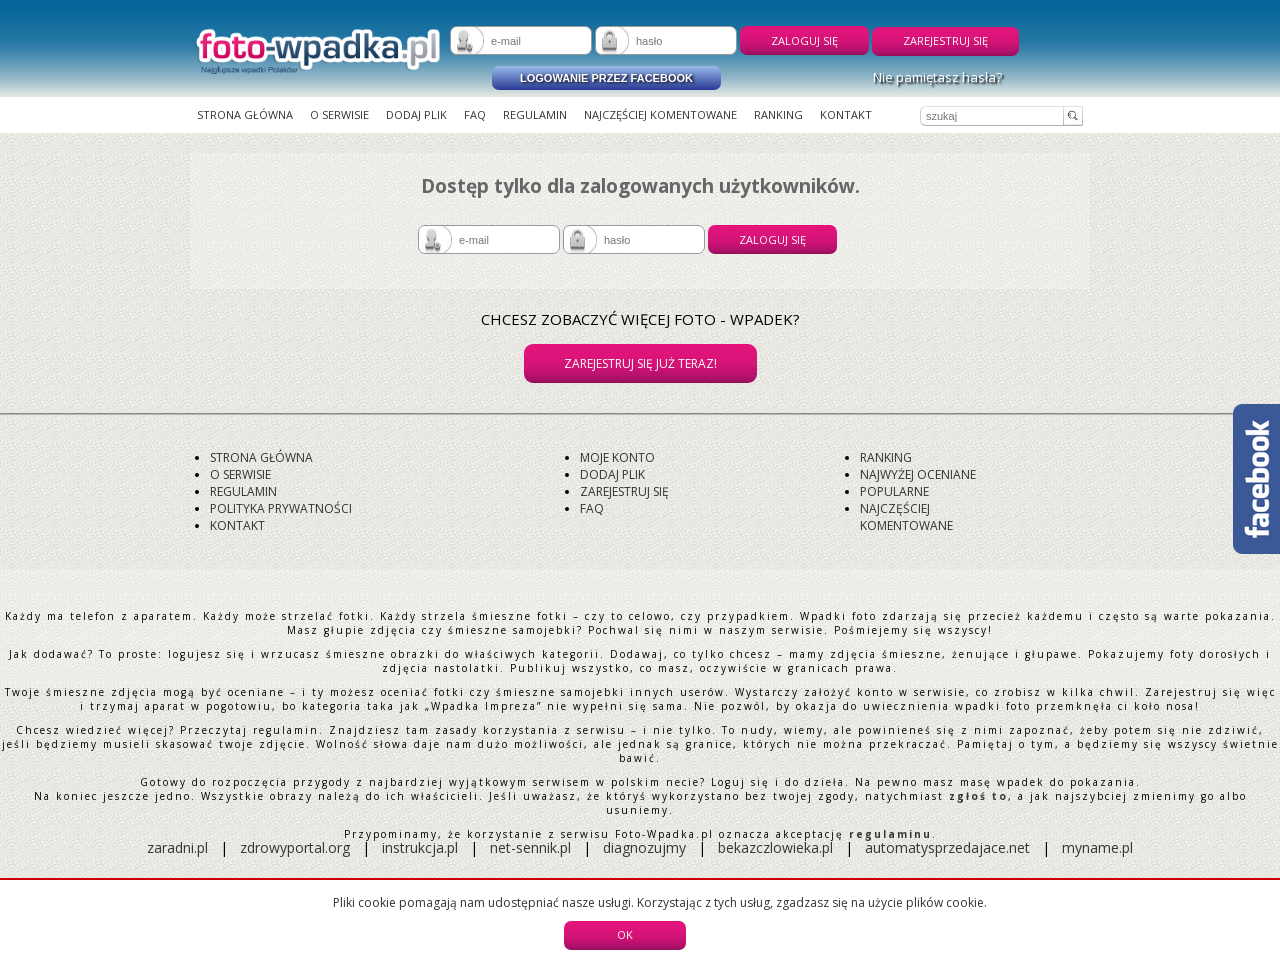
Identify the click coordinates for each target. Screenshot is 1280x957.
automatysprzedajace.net (947, 847)
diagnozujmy (646, 847)
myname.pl (1097, 847)
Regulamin (535, 114)
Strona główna (245, 114)
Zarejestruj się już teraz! (640, 363)
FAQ (475, 114)
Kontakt (846, 114)
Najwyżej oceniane (918, 474)
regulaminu (890, 834)
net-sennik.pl (530, 847)
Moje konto (617, 457)
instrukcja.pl (420, 847)
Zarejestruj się (945, 40)
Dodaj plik (416, 114)
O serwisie (339, 114)
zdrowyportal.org (295, 847)
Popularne (894, 491)
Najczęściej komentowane (660, 114)
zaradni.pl (177, 847)
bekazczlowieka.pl (775, 847)
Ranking (778, 114)
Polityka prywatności (281, 508)
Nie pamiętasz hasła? (937, 77)
